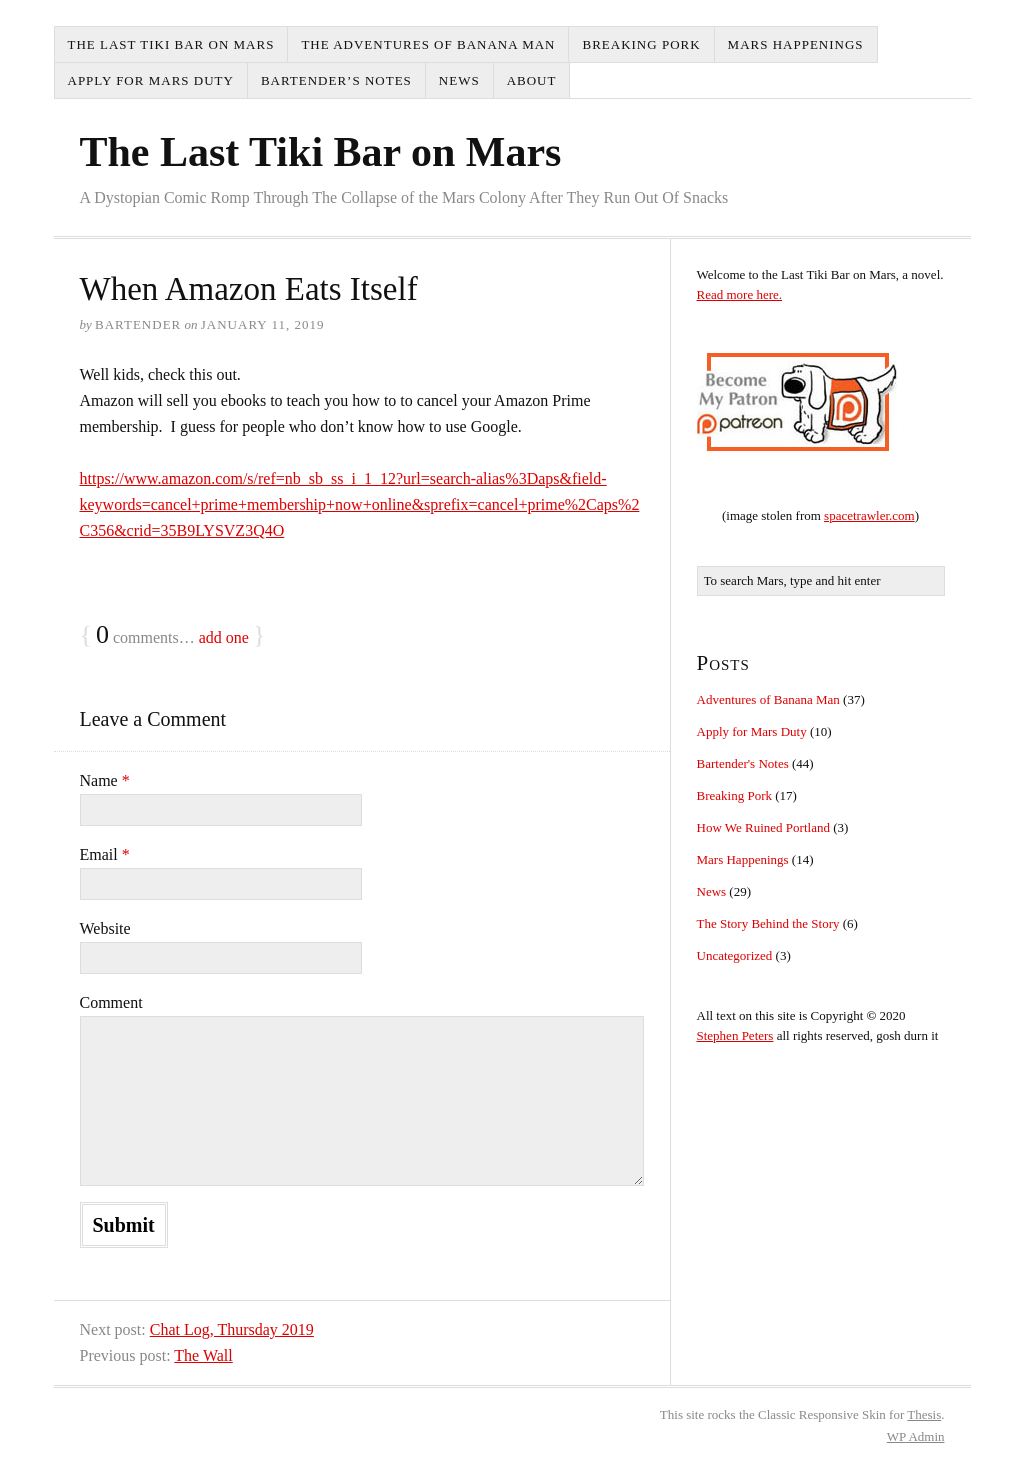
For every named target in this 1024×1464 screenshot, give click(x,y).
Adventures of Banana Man (768, 699)
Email (105, 854)
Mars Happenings (796, 44)
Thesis (924, 1414)
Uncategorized (735, 955)
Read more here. (740, 294)
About (532, 80)
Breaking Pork (641, 44)
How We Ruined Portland (763, 827)
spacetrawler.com (869, 515)
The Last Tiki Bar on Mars (171, 44)
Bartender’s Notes (336, 80)
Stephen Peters (735, 1035)
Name (105, 780)
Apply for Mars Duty (151, 80)
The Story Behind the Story (768, 923)
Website (105, 928)
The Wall (203, 1355)
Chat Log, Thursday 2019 (232, 1329)
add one (224, 637)
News (459, 80)
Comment (111, 1002)
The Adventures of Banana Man (428, 44)
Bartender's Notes (743, 763)
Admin (916, 1436)
